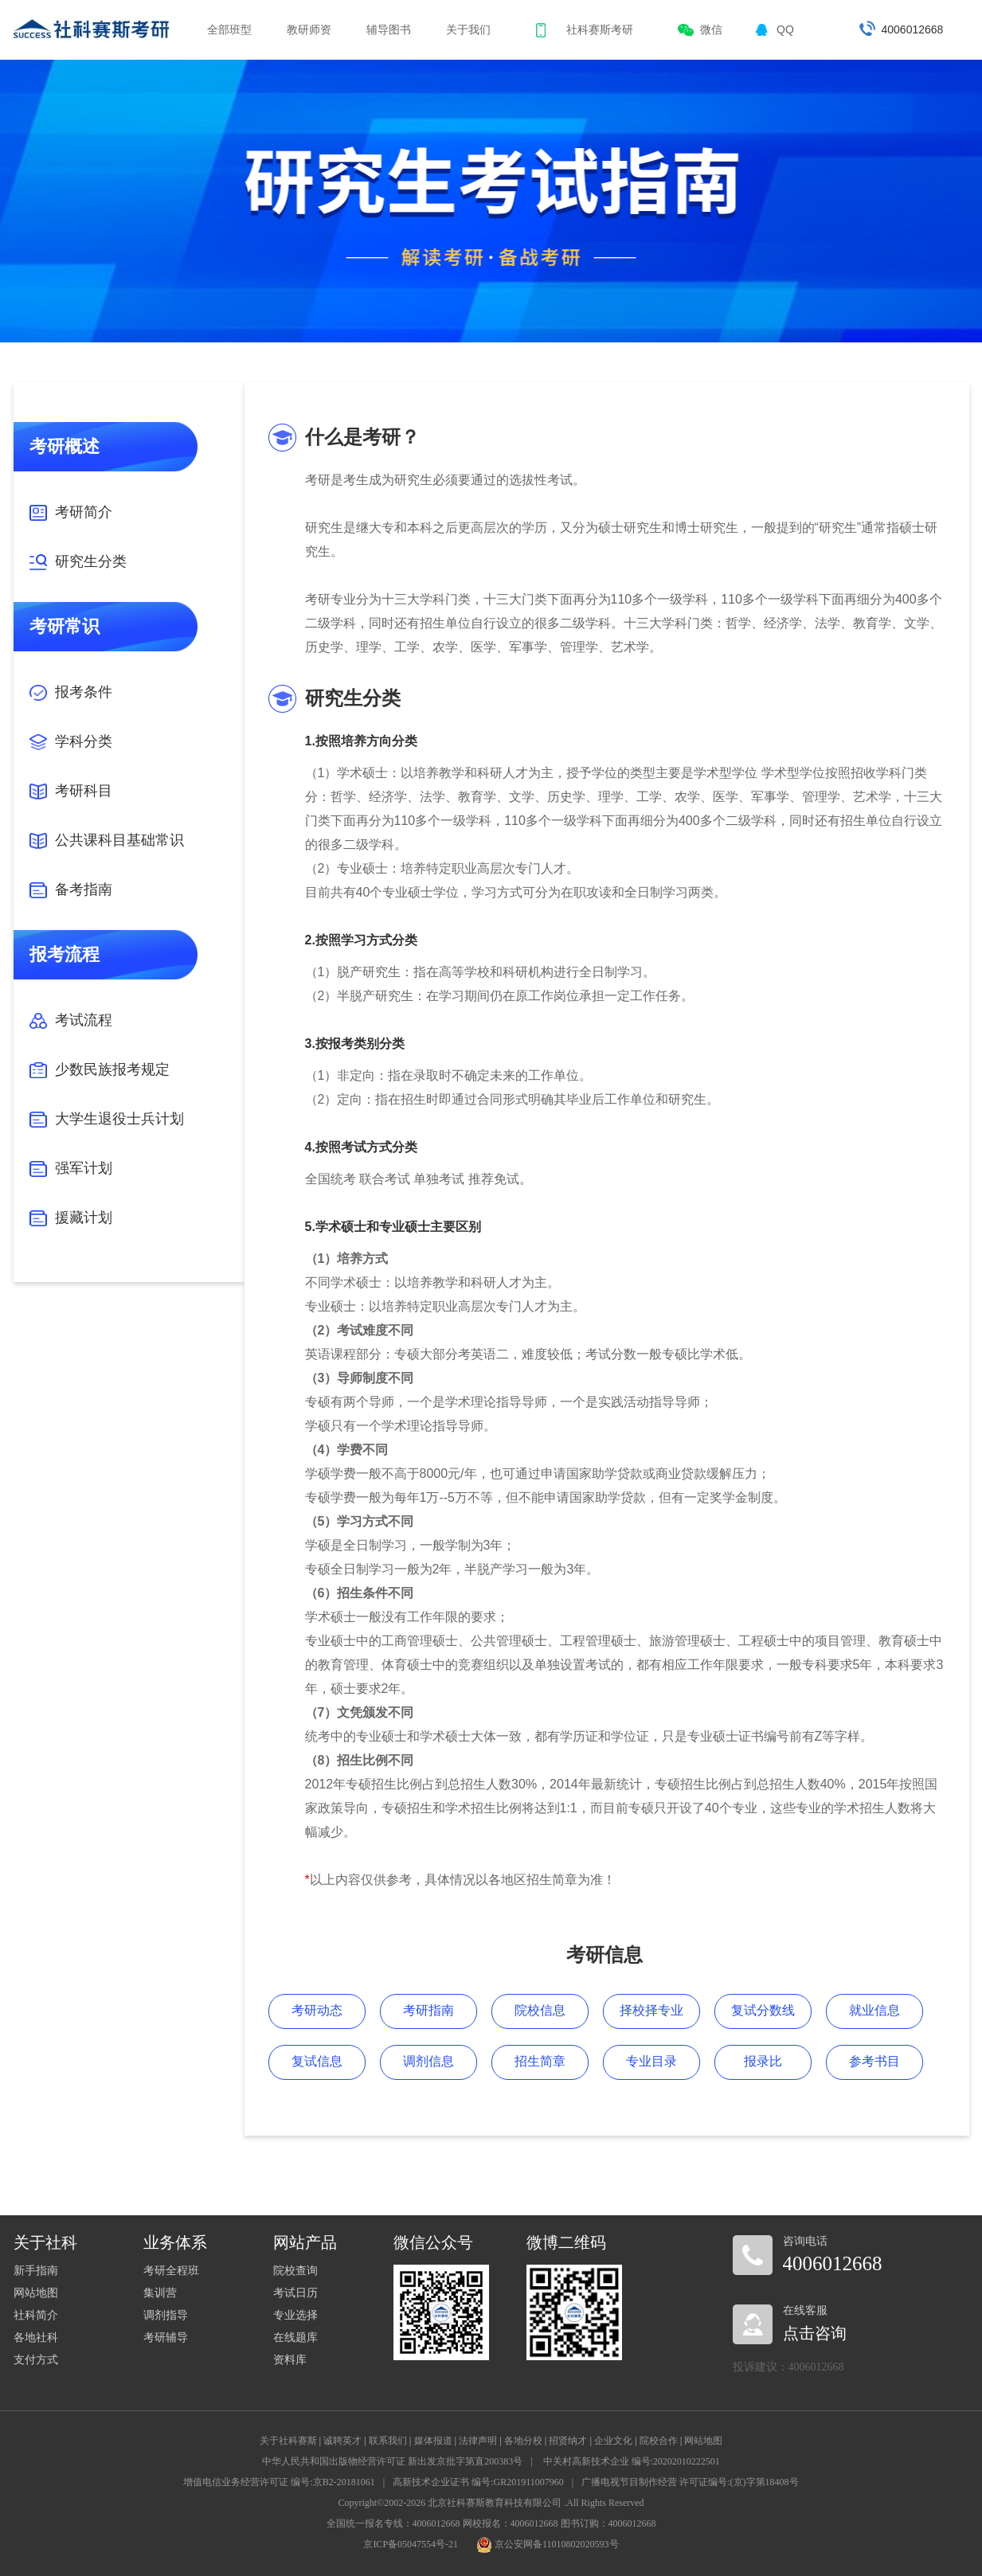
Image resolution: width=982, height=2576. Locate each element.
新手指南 (36, 2271)
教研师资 (309, 29)
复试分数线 (763, 2010)
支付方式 (36, 2360)
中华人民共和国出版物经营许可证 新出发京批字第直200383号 (392, 2461)
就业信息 (874, 2010)
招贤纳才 (568, 2440)
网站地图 (36, 2293)
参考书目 (874, 2061)
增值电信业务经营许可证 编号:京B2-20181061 (278, 2482)
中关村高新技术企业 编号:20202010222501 (631, 2461)
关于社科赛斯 (288, 2440)
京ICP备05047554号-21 (410, 2544)
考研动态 (316, 2010)
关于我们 (468, 29)
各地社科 (36, 2337)
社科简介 (36, 2315)
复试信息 (316, 2061)
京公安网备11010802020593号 (547, 2544)
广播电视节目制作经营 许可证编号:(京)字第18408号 (689, 2482)
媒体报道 (433, 2440)
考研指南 (428, 2010)
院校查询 (295, 2271)
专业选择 (295, 2315)
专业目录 (651, 2061)
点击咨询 (815, 2333)
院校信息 (539, 2010)
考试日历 (295, 2293)
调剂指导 (165, 2315)
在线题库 (295, 2337)
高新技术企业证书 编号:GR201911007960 (478, 2482)
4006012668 (913, 29)
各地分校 (523, 2440)
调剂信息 (428, 2061)
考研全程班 (171, 2271)
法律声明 (478, 2440)
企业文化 (613, 2440)
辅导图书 (388, 29)
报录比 (763, 2061)
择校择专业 (651, 2010)
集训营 (160, 2293)
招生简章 (539, 2061)
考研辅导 (165, 2337)
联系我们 (388, 2440)
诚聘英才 (342, 2440)
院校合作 (659, 2440)
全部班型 (229, 29)
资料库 (290, 2360)
